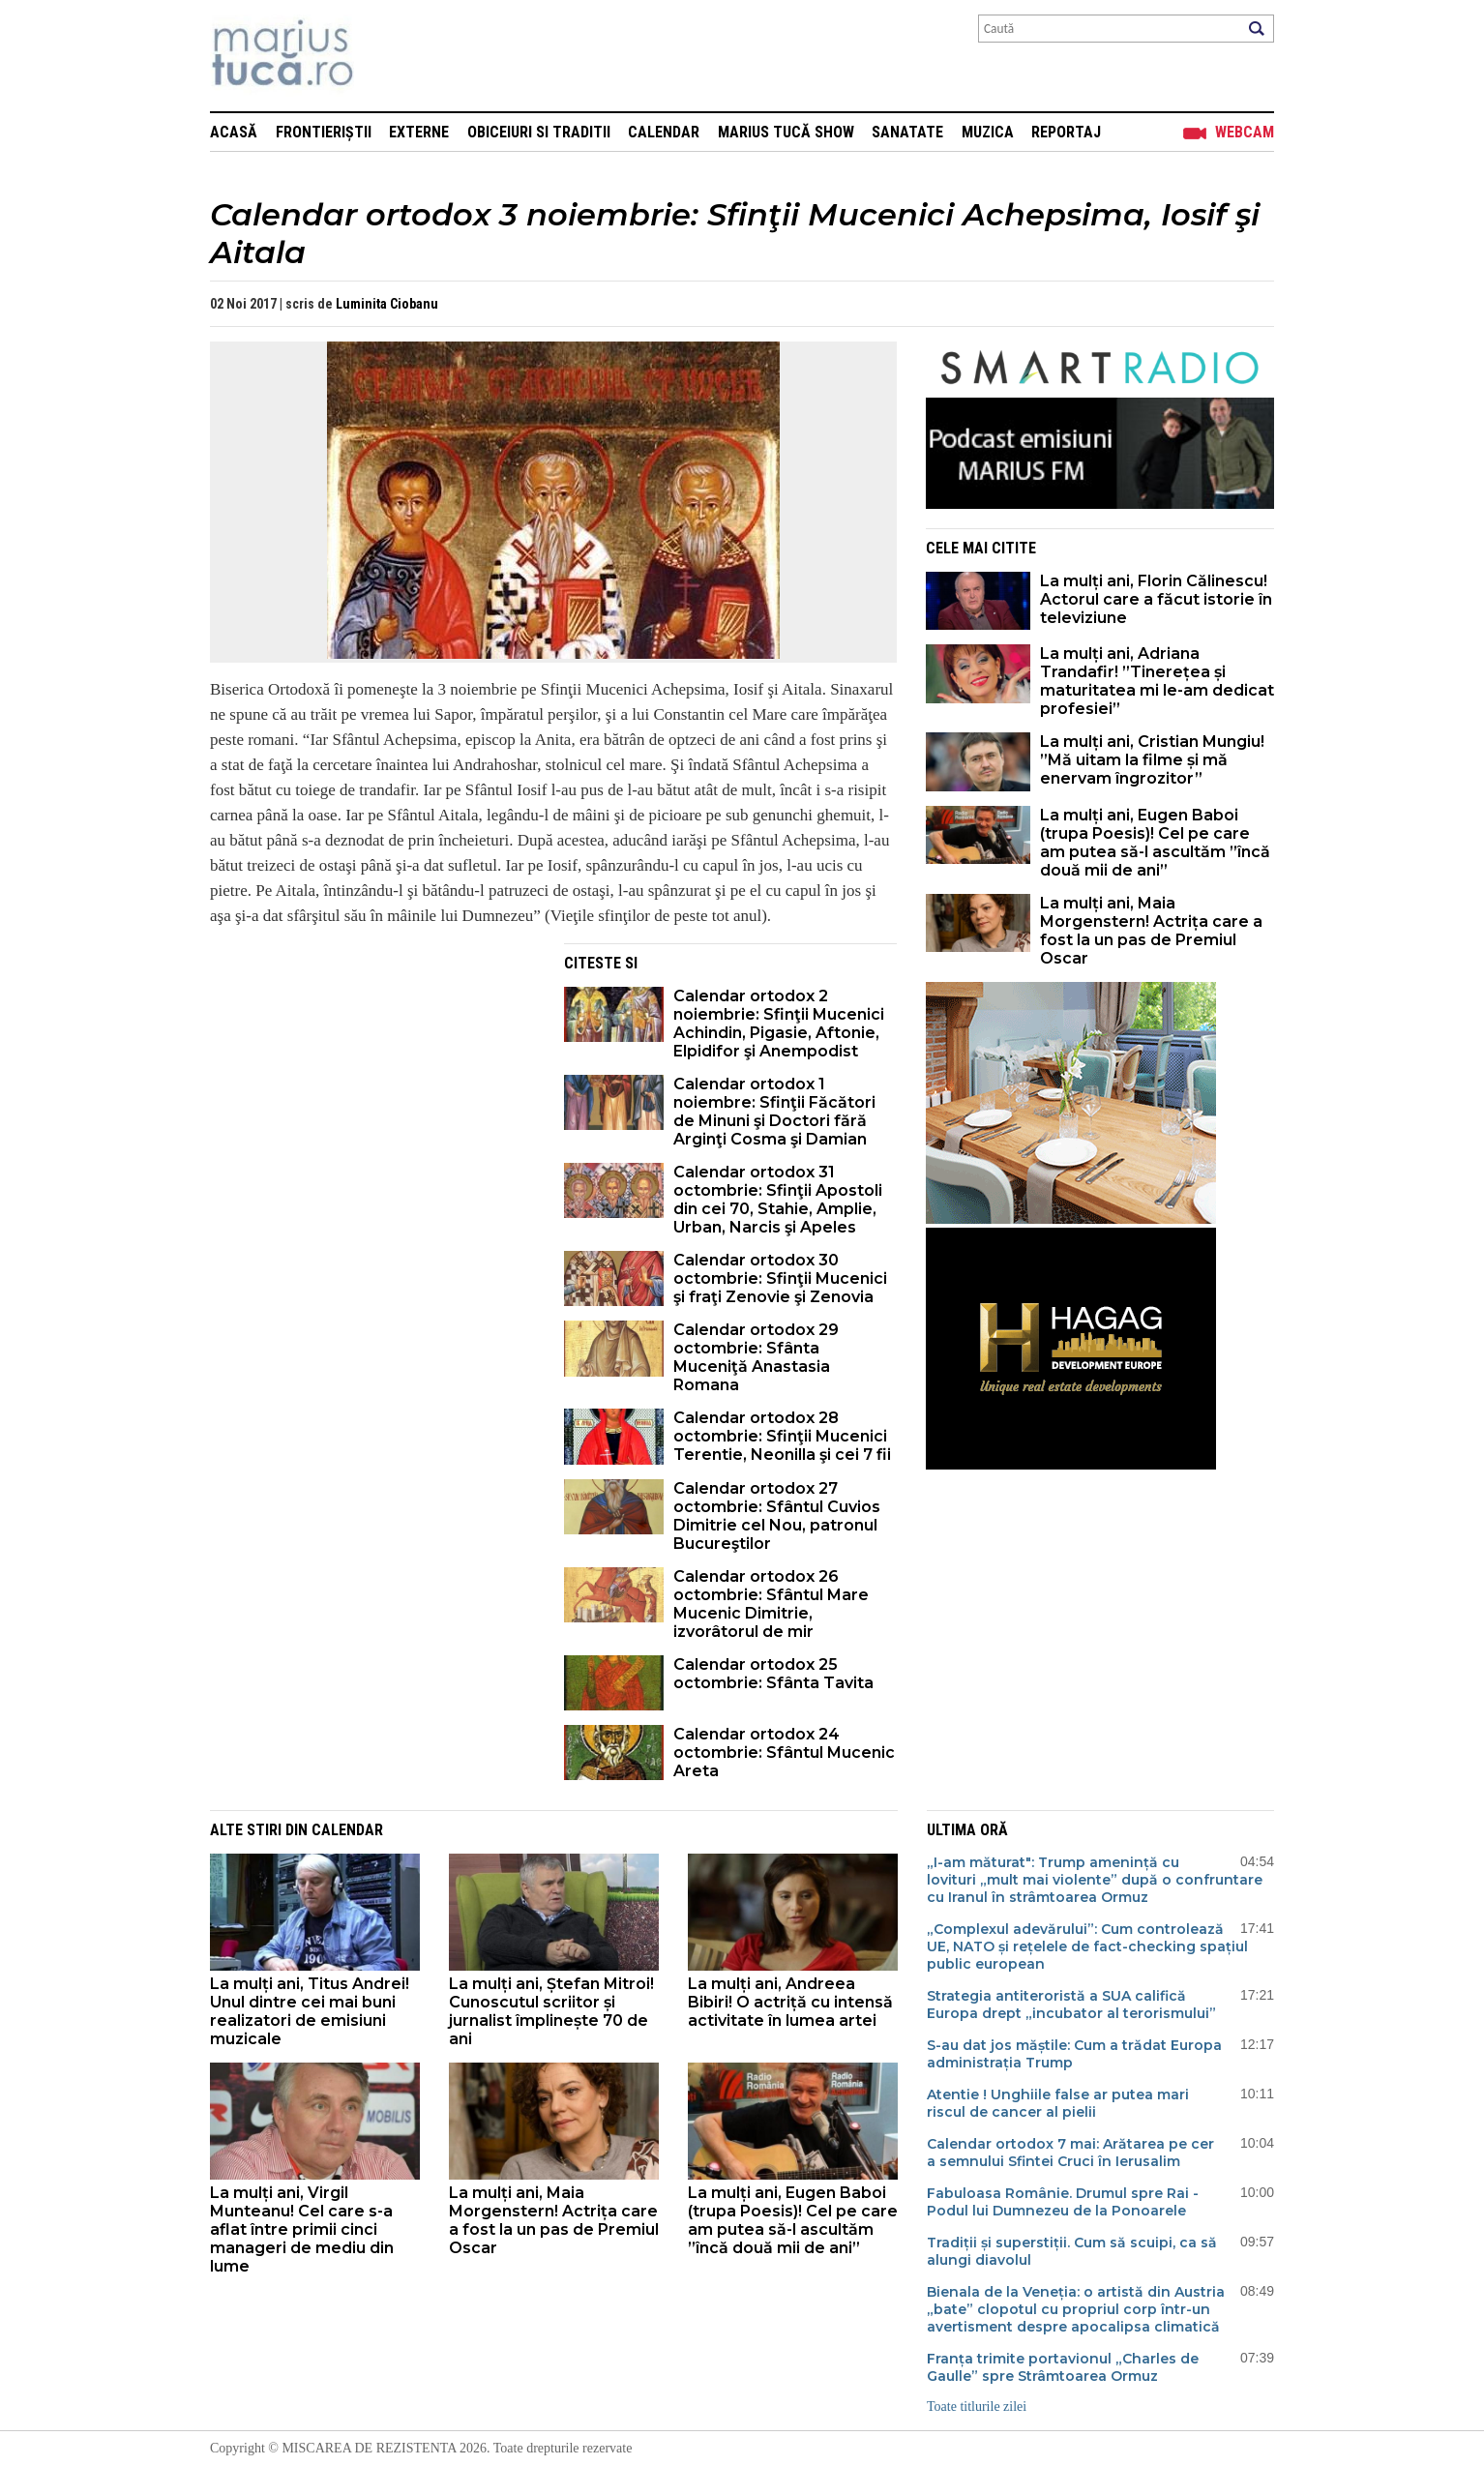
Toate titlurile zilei (976, 2406)
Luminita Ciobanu (387, 304)
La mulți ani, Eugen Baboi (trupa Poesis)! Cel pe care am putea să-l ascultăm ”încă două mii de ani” (1155, 842)
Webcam (1244, 132)
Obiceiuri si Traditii (538, 132)
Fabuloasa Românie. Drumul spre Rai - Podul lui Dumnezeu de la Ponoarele (1063, 2201)
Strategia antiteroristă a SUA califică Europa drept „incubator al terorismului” (1071, 2004)
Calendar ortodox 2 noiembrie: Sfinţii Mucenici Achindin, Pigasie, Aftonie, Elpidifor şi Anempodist (778, 1023)
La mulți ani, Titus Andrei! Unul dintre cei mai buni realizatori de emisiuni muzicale (309, 2011)
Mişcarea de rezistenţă (386, 56)
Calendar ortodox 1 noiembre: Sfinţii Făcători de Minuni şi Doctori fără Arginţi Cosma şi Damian (774, 1111)
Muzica (988, 132)
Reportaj (1066, 132)
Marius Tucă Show (786, 132)
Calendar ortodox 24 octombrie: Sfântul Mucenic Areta (784, 1752)
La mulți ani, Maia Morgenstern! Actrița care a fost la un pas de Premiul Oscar (1151, 930)
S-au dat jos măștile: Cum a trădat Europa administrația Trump (1074, 2053)
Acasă (233, 132)
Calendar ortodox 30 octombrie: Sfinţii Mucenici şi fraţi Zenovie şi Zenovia (780, 1278)
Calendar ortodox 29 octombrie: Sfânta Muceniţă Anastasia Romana (756, 1357)
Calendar (663, 132)
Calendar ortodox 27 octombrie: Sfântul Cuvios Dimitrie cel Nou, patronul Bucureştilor (776, 1516)
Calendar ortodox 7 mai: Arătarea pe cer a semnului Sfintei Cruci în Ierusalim (1070, 2152)
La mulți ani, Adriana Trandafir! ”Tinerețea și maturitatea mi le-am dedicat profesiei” (1157, 681)
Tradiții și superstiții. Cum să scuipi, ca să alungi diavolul (1072, 2251)
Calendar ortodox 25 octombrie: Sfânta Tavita (773, 1673)
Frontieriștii (323, 132)
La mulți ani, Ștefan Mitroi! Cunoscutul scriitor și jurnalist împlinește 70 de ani (551, 2011)
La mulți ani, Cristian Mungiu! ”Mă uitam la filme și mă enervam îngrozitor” (1152, 759)
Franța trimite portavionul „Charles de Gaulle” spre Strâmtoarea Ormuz (1063, 2367)
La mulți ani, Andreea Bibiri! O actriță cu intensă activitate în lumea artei (790, 2002)
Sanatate (907, 132)
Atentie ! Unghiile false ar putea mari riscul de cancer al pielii (1058, 2103)
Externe (419, 132)
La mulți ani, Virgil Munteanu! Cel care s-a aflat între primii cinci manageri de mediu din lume (302, 2229)
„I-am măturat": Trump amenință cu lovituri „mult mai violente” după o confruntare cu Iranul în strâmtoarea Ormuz (1094, 1880)
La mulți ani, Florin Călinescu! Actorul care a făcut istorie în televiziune (1156, 599)
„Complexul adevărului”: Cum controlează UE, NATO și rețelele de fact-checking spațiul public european (1087, 1946)
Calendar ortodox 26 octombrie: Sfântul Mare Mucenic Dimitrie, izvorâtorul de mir (771, 1604)
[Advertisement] (372, 1078)
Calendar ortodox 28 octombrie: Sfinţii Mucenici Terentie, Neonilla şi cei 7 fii (782, 1436)
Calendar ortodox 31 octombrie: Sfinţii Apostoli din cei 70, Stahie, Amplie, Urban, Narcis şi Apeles (777, 1199)
